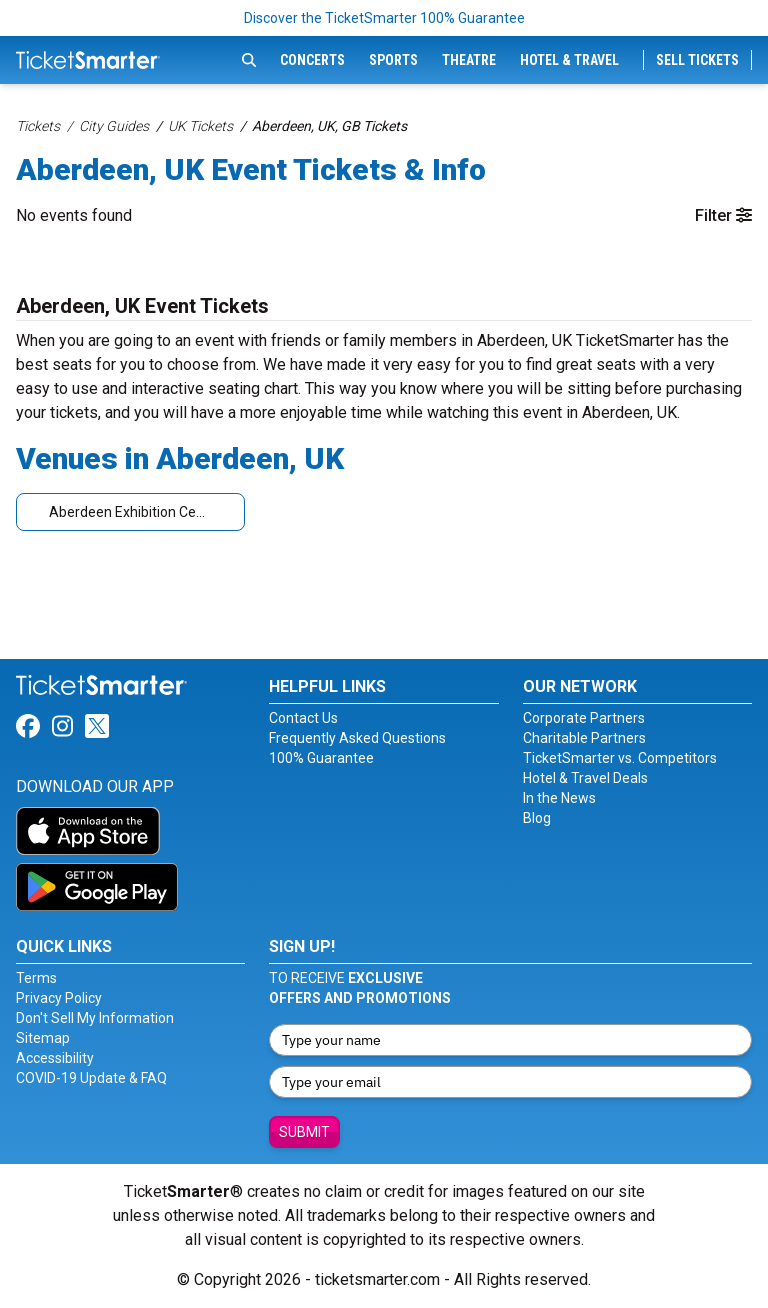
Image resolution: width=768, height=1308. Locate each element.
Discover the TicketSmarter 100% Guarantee (384, 18)
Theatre (469, 60)
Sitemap (43, 1038)
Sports (393, 60)
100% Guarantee (321, 758)
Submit (304, 1132)
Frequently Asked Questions (357, 738)
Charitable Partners (584, 738)
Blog (537, 818)
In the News (559, 798)
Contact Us (303, 718)
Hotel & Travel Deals (585, 778)
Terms (36, 978)
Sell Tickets (697, 60)
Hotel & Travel (569, 60)
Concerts (312, 60)
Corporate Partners (584, 718)
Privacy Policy (59, 998)
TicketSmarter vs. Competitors (620, 758)
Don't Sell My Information (95, 1018)
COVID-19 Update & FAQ (91, 1078)
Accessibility (55, 1058)
